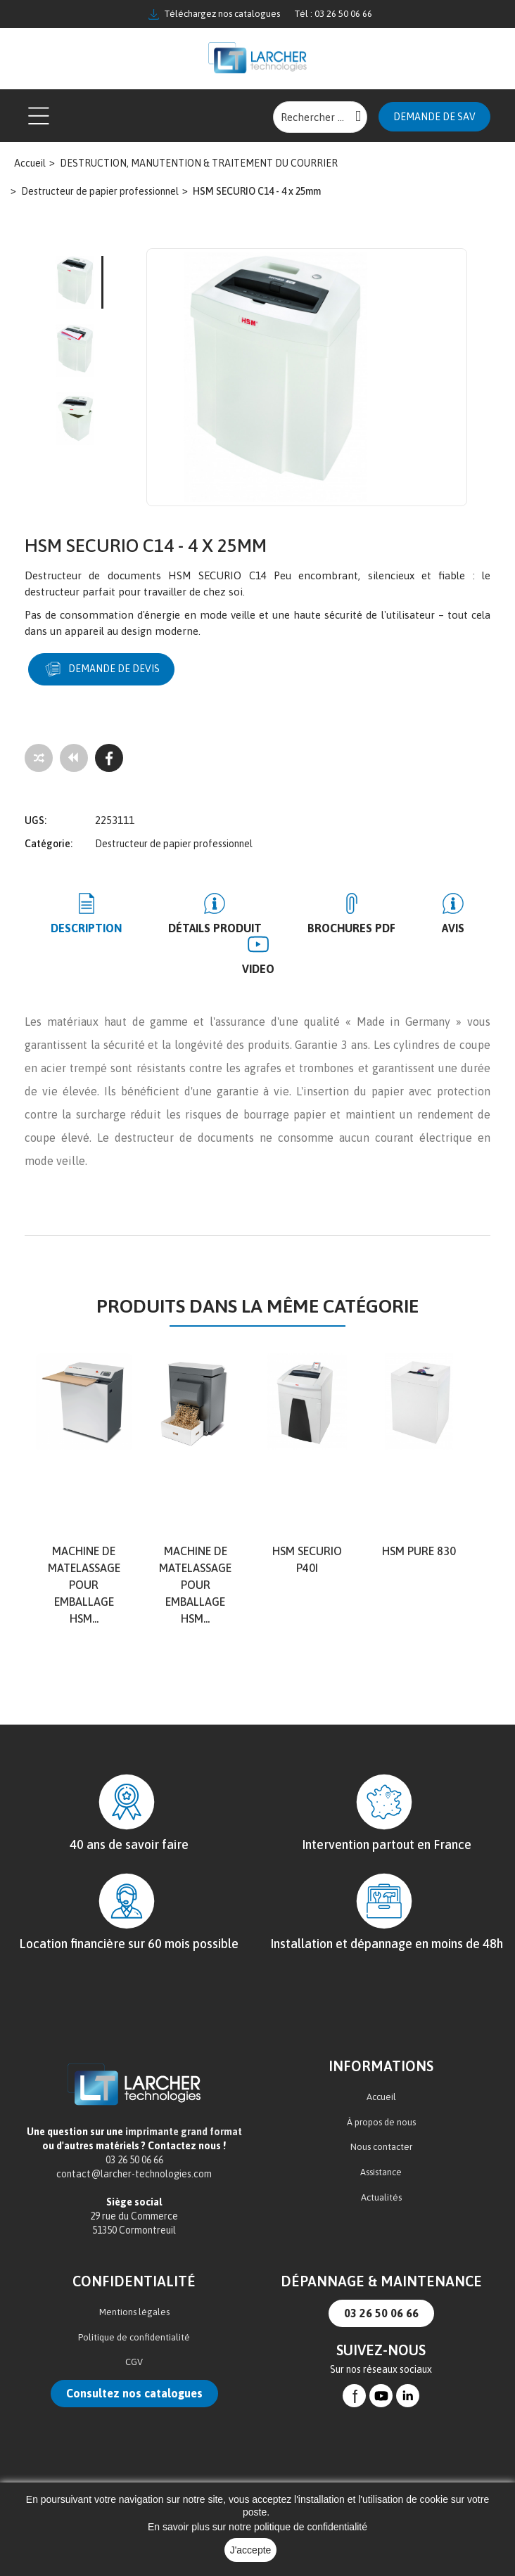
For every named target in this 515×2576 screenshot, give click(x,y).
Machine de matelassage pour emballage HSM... (84, 1583)
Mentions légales (134, 2311)
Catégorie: (48, 843)
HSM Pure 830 (419, 1549)
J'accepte (251, 2550)
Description (86, 927)
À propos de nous (381, 2121)
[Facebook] (109, 757)
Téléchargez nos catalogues (214, 14)
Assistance (381, 2171)
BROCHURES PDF (351, 927)
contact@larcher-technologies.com (134, 2173)
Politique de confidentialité (134, 2336)
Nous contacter (381, 2146)
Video (258, 967)
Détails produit (215, 927)
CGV (134, 2361)
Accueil (381, 2096)
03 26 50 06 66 (381, 2312)
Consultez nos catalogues (134, 2392)
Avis (452, 927)
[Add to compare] (39, 757)
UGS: (35, 819)
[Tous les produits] (74, 757)
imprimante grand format (183, 2131)
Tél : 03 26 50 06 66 (333, 13)
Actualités (381, 2196)
